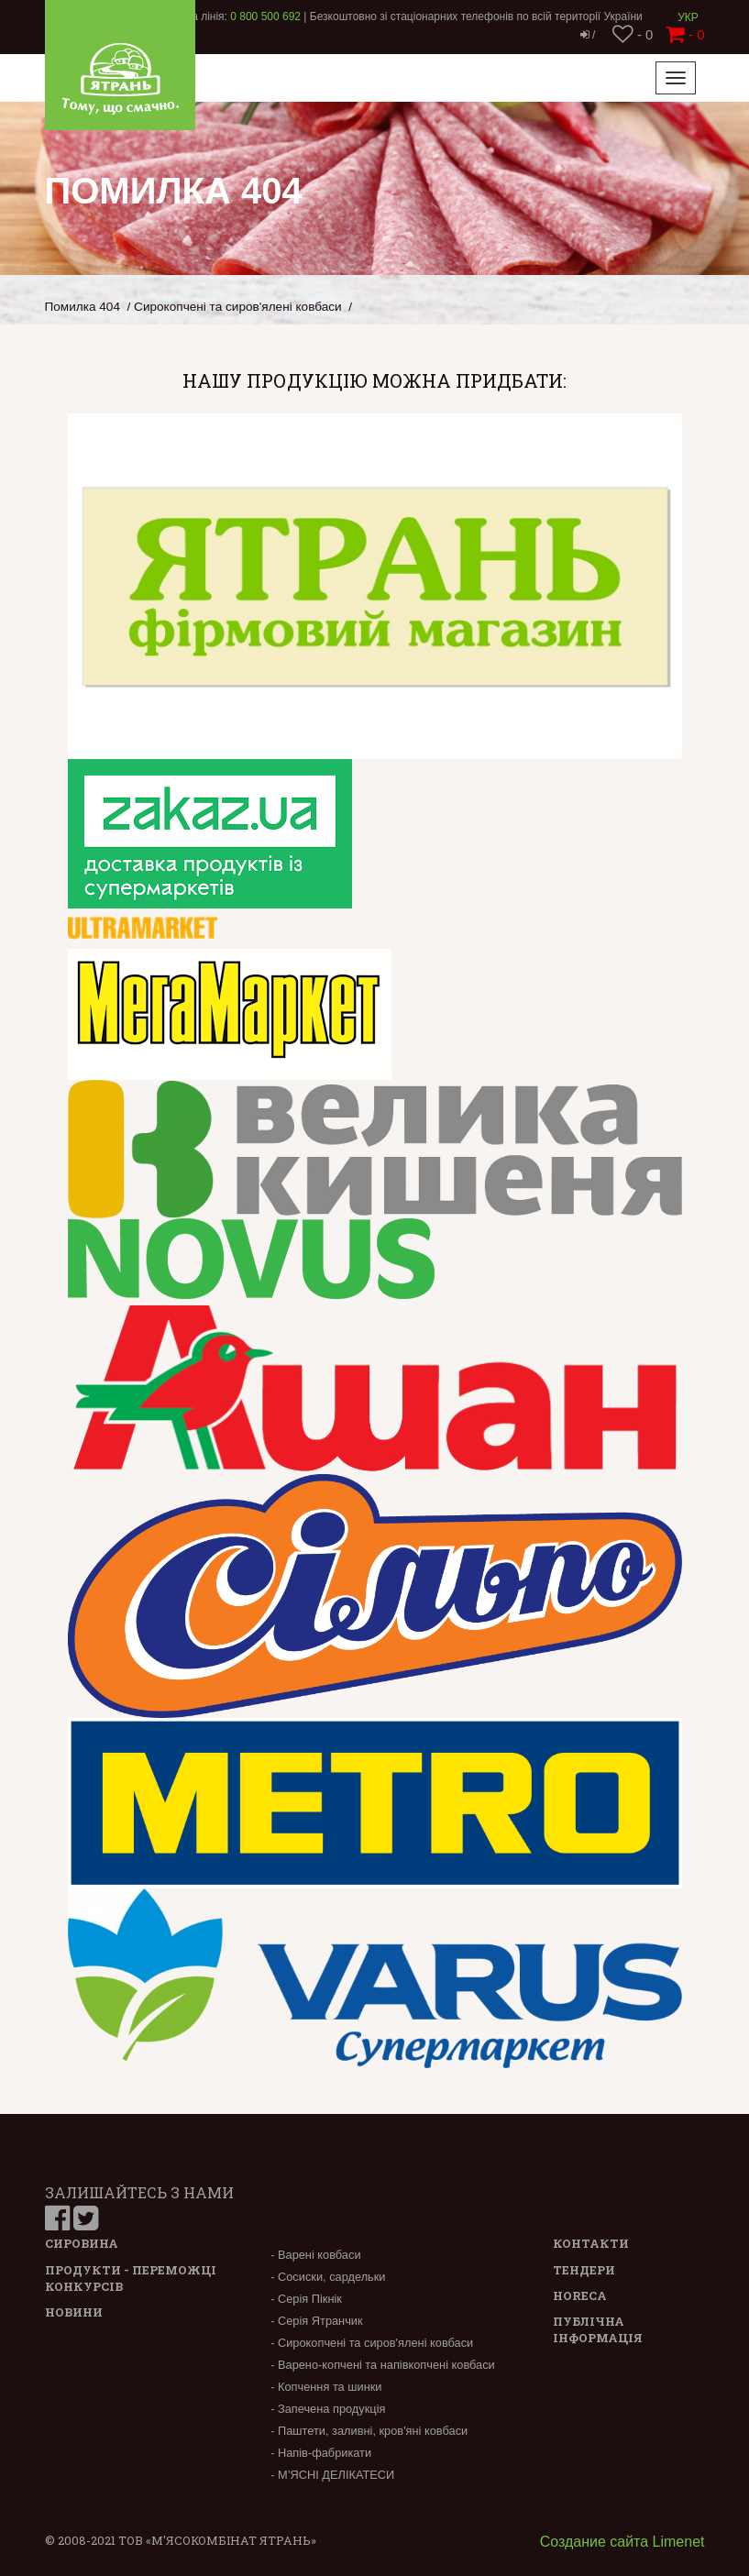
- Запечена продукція (327, 2409)
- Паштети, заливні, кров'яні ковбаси (369, 2431)
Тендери (584, 2269)
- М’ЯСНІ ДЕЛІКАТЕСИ (332, 2475)
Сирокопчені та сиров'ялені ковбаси (238, 307)
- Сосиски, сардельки (327, 2277)
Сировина (81, 2243)
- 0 (633, 34)
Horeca (580, 2295)
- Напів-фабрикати (320, 2453)
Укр (688, 17)
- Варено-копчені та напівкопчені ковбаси (382, 2365)
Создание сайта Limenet (622, 2541)
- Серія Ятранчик (316, 2321)
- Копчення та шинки (325, 2387)
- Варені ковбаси (315, 2255)
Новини (74, 2312)
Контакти (591, 2243)
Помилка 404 (82, 307)
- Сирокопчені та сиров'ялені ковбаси (371, 2343)
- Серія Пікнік (306, 2299)
